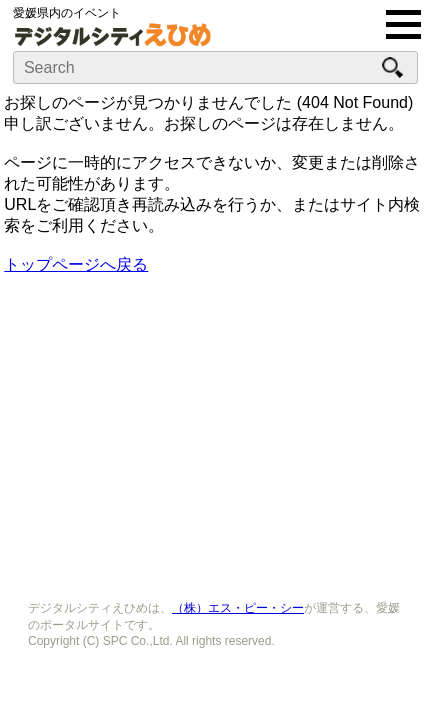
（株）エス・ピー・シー (238, 608)
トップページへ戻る (76, 264)
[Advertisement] (216, 431)
